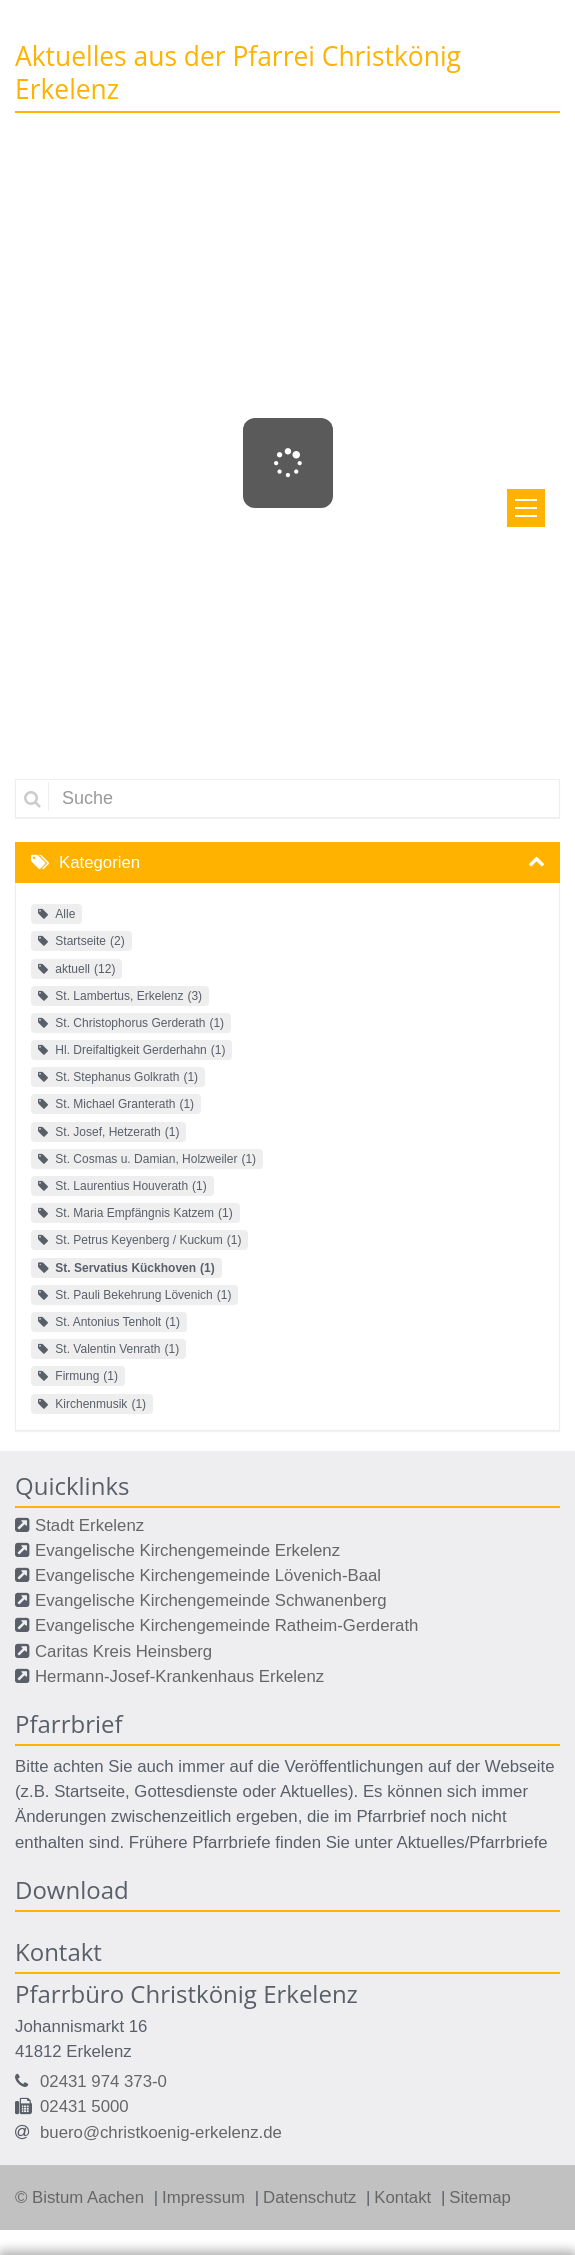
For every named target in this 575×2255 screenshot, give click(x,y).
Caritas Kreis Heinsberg (123, 1651)
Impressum (52, 2103)
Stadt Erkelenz (89, 1525)
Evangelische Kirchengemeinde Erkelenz (187, 1550)
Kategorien (99, 862)
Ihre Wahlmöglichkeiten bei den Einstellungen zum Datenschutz (287, 1856)
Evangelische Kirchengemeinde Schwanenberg (211, 1600)
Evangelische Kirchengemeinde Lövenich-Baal (208, 1575)
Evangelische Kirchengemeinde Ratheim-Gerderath (226, 1625)
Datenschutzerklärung (392, 2077)
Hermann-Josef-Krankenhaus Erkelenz (179, 1676)
